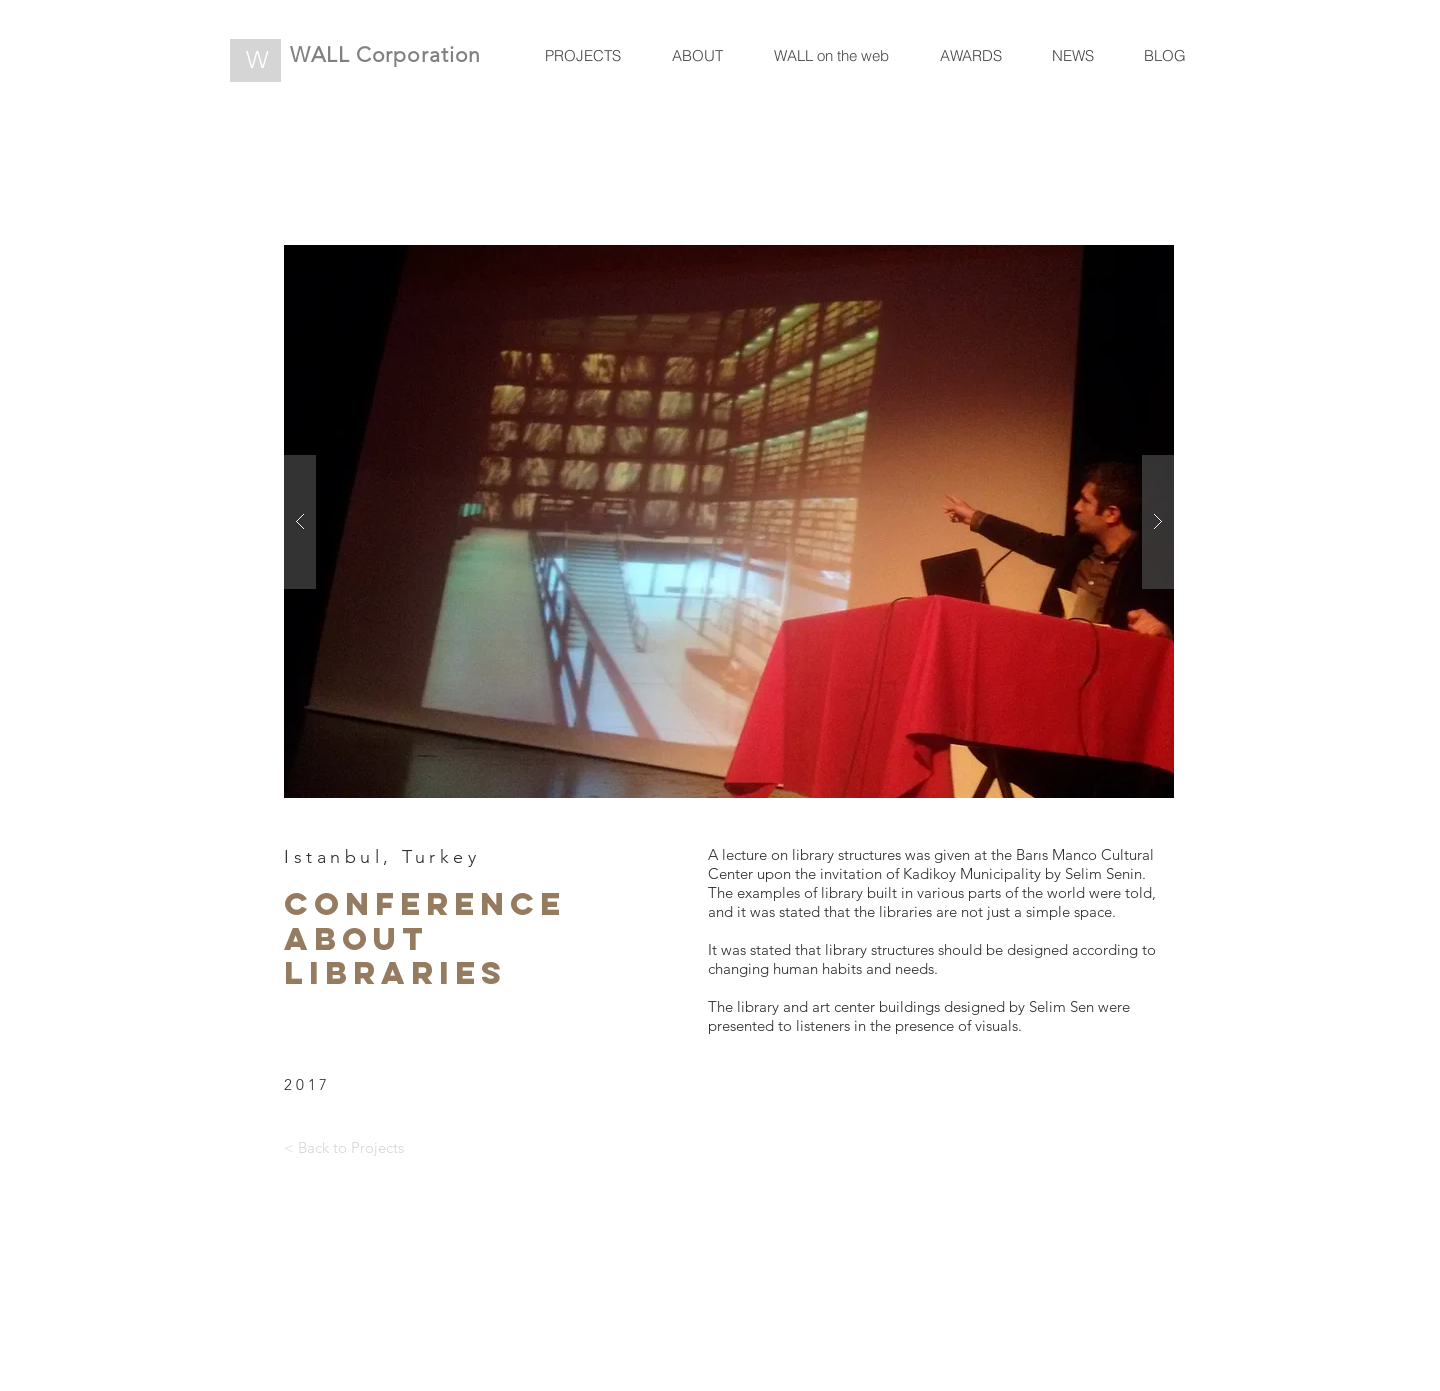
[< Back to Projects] (344, 1147)
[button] (729, 521)
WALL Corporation (385, 54)
